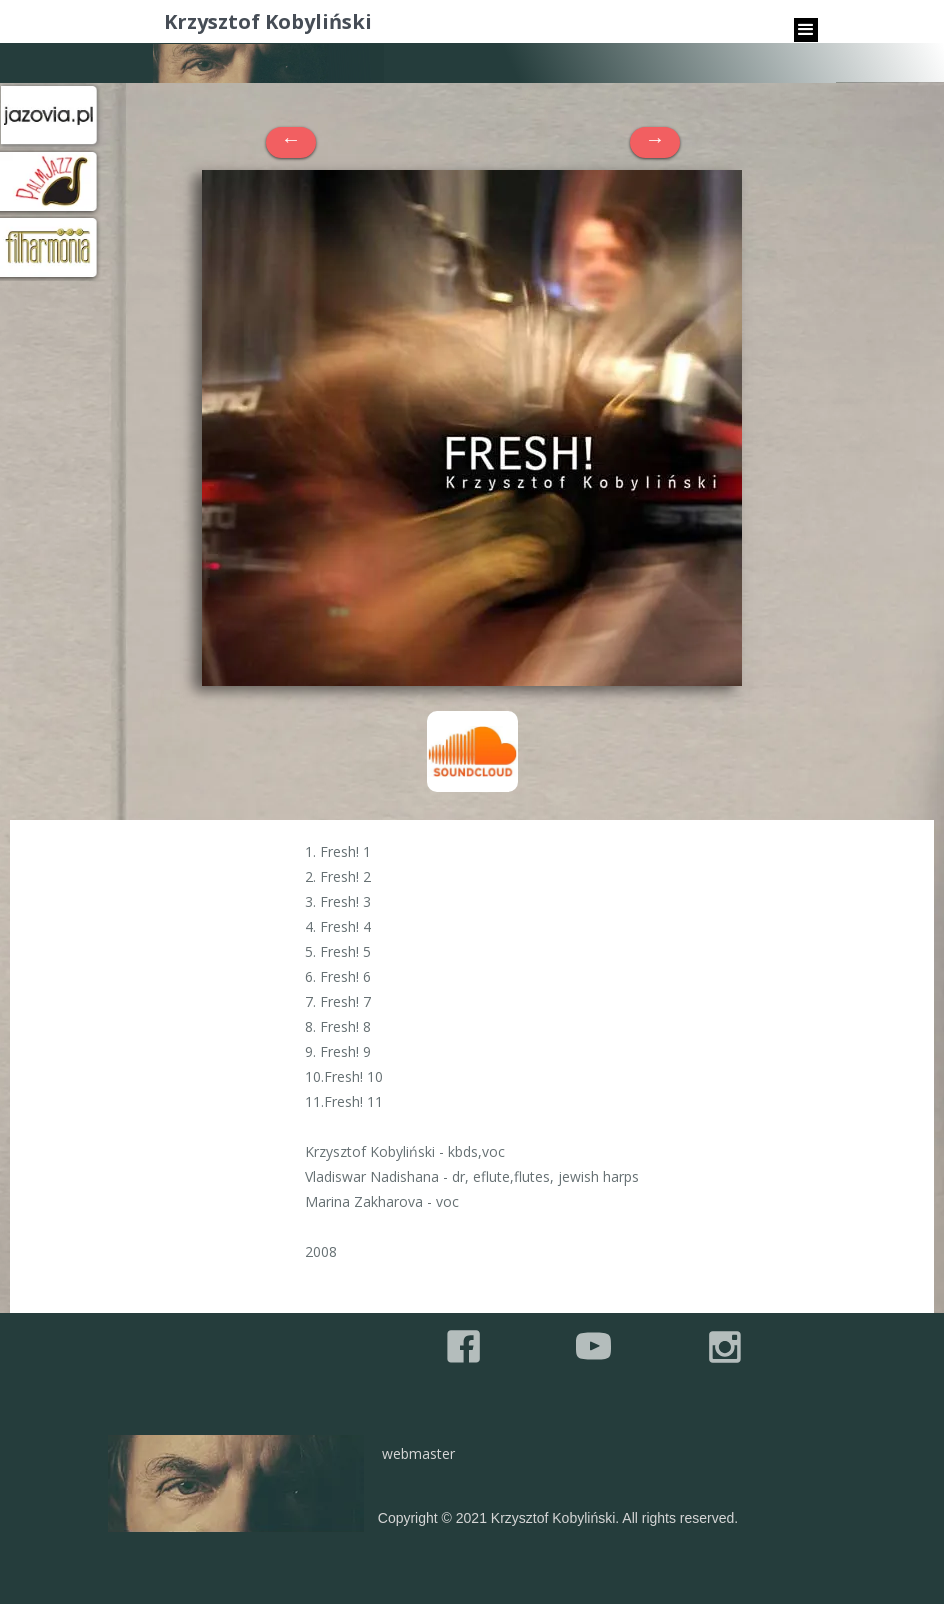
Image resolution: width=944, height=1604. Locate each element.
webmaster (418, 1453)
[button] (806, 30)
